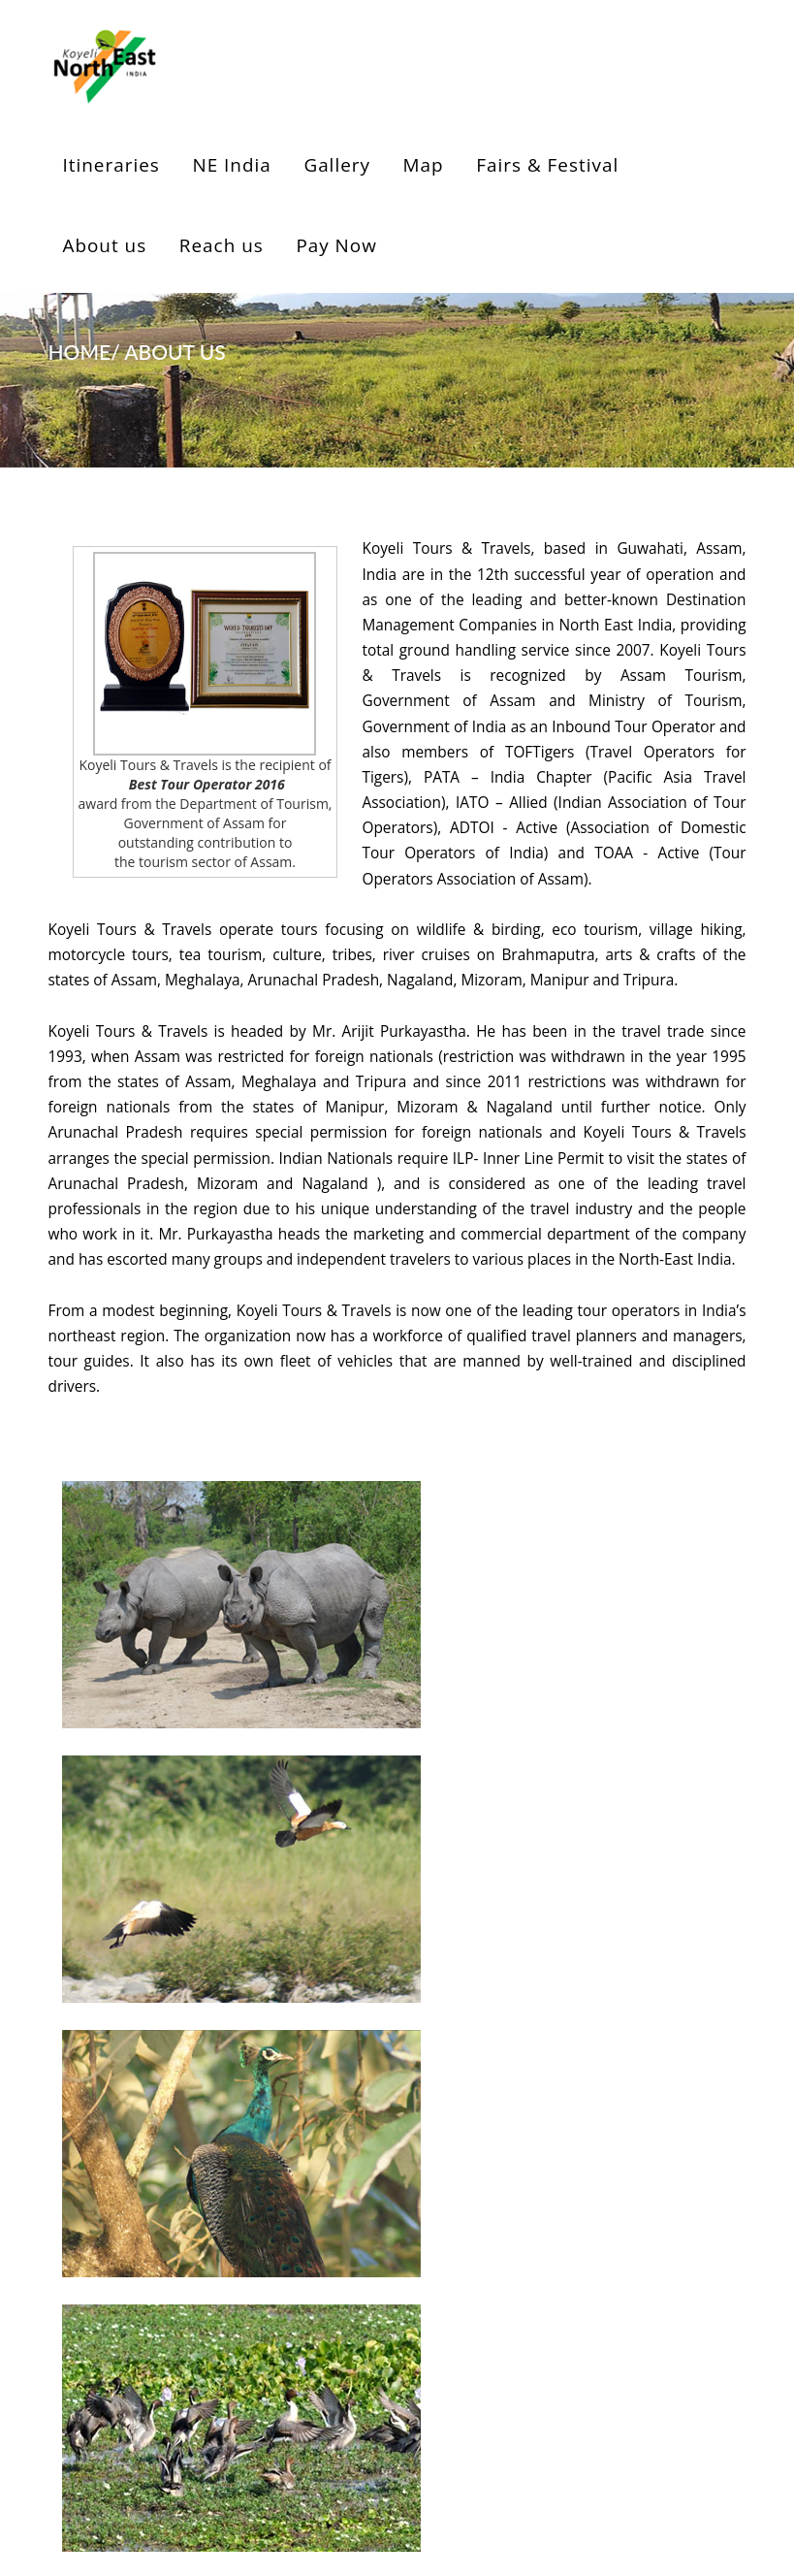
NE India (231, 164)
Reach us (221, 245)
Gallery (336, 164)
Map (423, 164)
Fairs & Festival (547, 164)
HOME (79, 351)
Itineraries (111, 164)
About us (105, 245)
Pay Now (336, 245)
